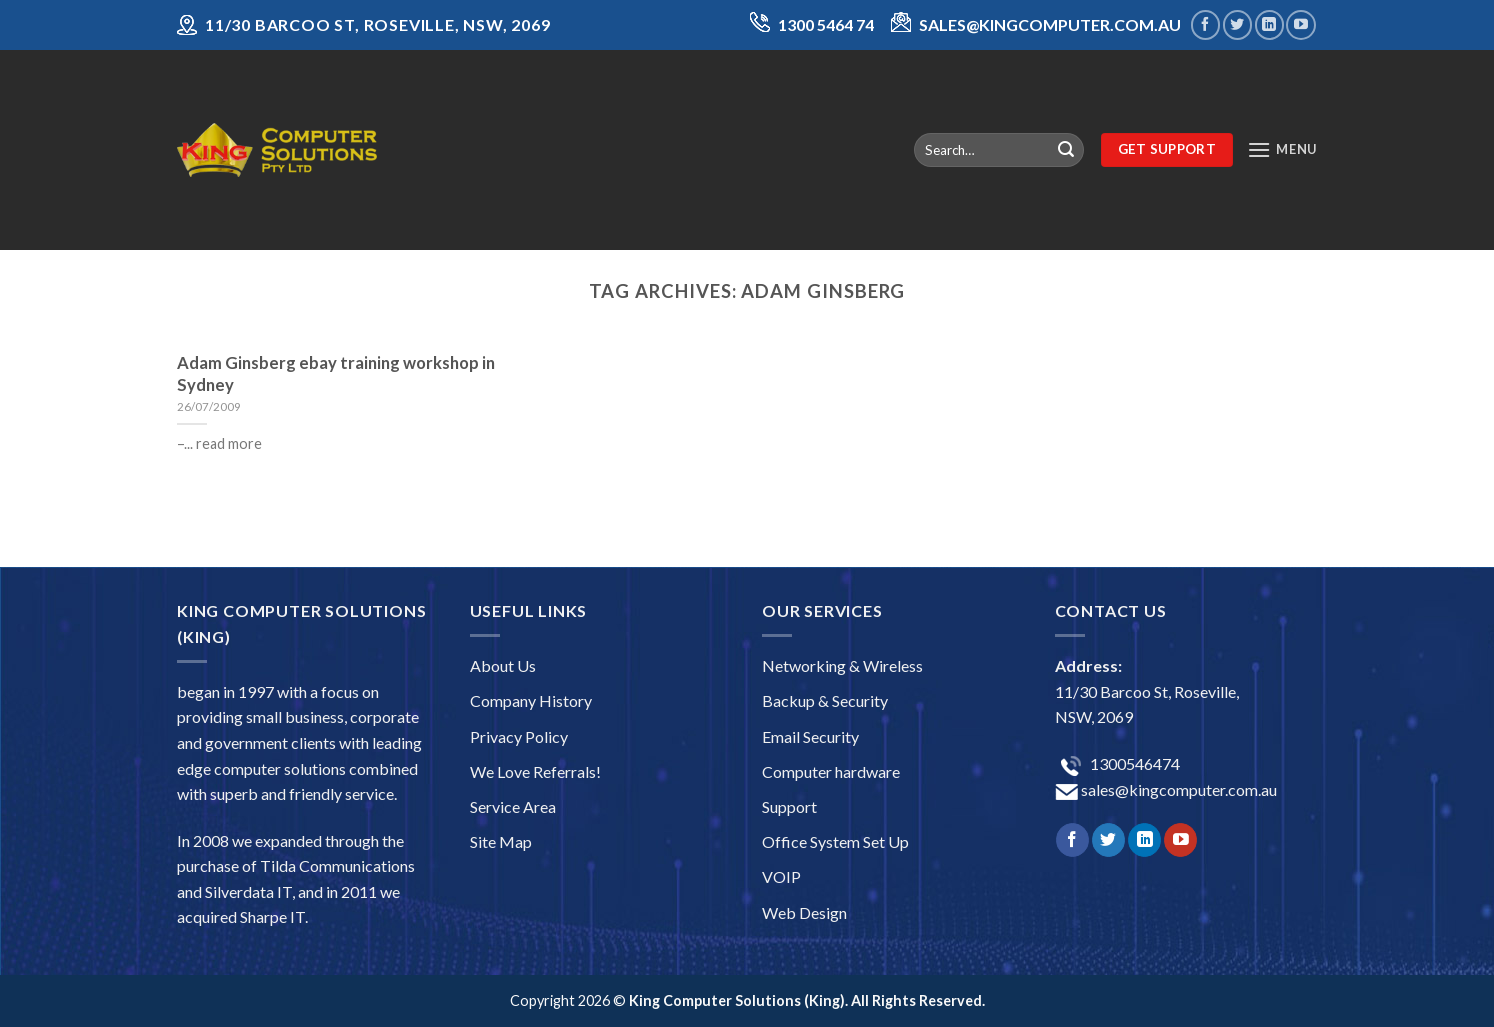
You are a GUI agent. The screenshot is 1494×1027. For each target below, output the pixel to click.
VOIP (781, 876)
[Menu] (1282, 149)
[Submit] (1066, 150)
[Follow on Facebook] (1205, 24)
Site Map (501, 841)
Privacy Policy (519, 736)
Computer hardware (831, 771)
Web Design (804, 912)
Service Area (513, 806)
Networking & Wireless (842, 665)
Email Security (810, 736)
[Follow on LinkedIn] (1269, 24)
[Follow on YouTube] (1300, 24)
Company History (531, 700)
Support (789, 806)
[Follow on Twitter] (1237, 24)
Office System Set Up (835, 841)
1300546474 (1133, 763)
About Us (503, 665)
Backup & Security (825, 700)
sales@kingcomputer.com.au (1177, 789)
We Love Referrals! (535, 771)
